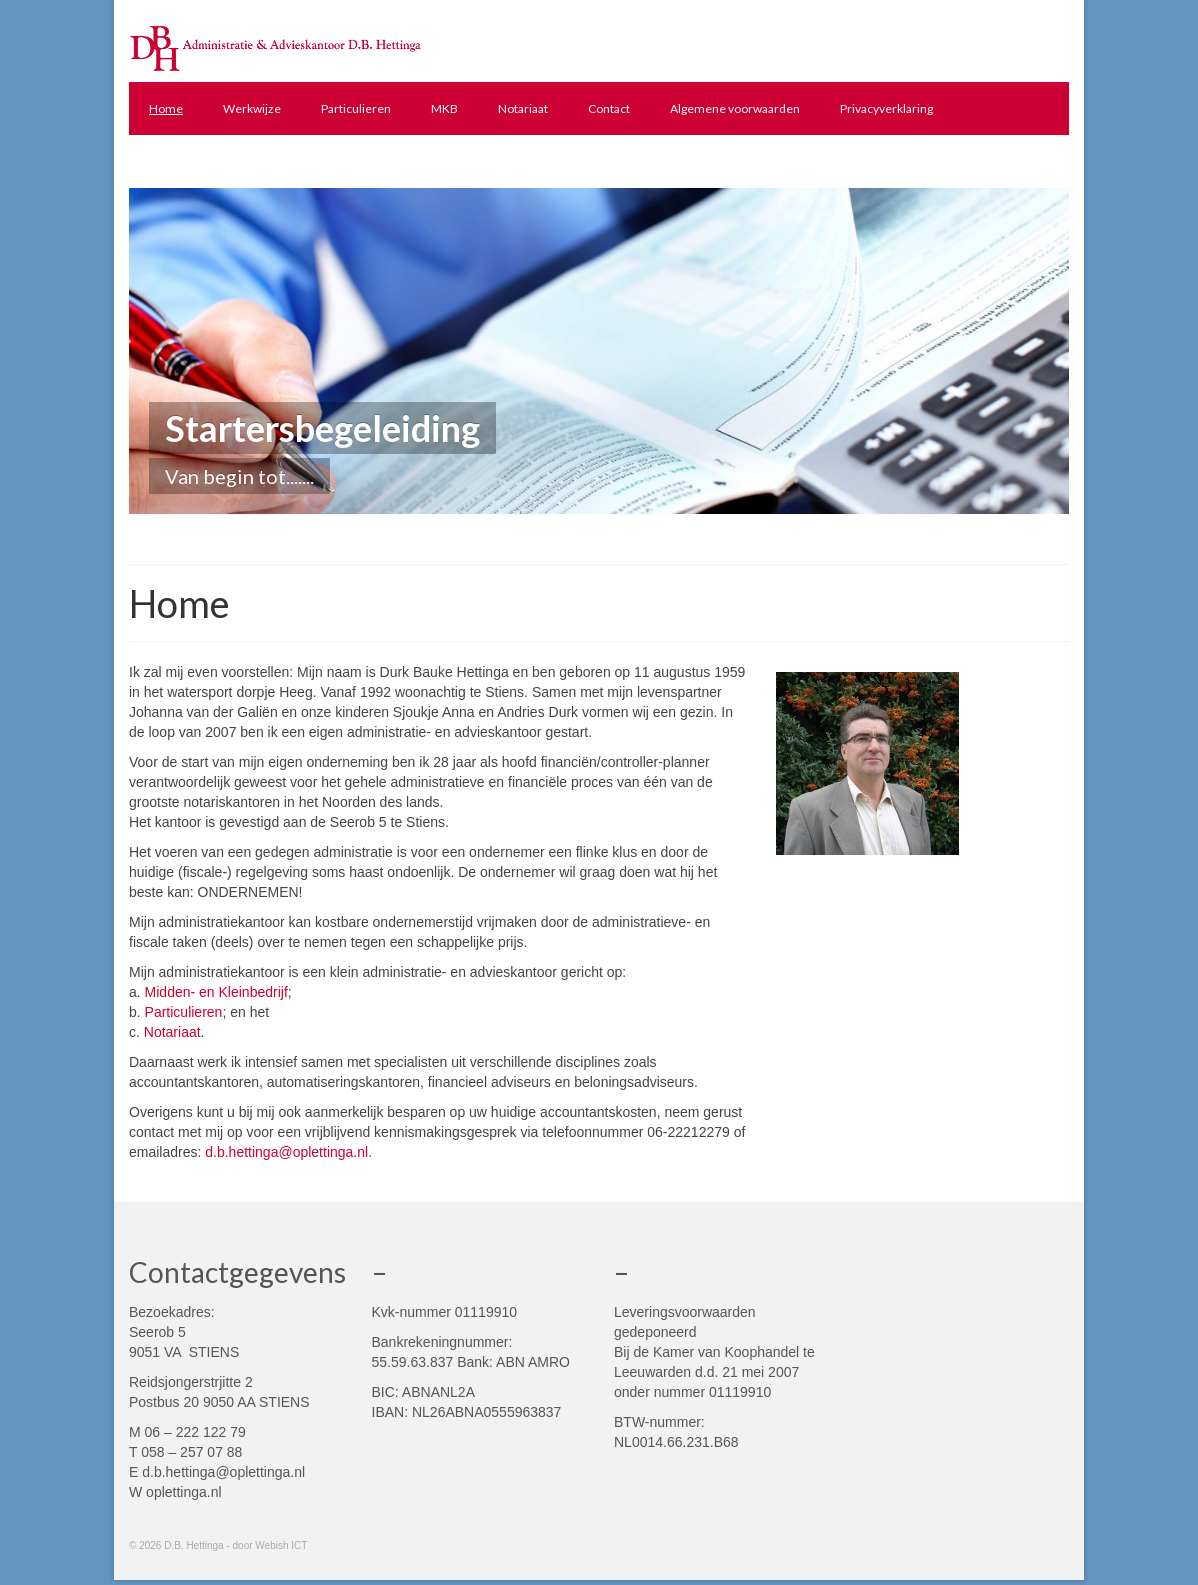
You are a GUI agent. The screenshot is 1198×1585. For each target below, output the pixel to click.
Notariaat (523, 108)
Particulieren (356, 108)
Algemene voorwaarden (735, 108)
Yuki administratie (197, 161)
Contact (609, 108)
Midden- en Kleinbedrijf (216, 992)
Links (299, 161)
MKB (444, 108)
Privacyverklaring (886, 108)
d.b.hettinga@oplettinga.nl (286, 1152)
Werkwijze (252, 108)
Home (166, 108)
